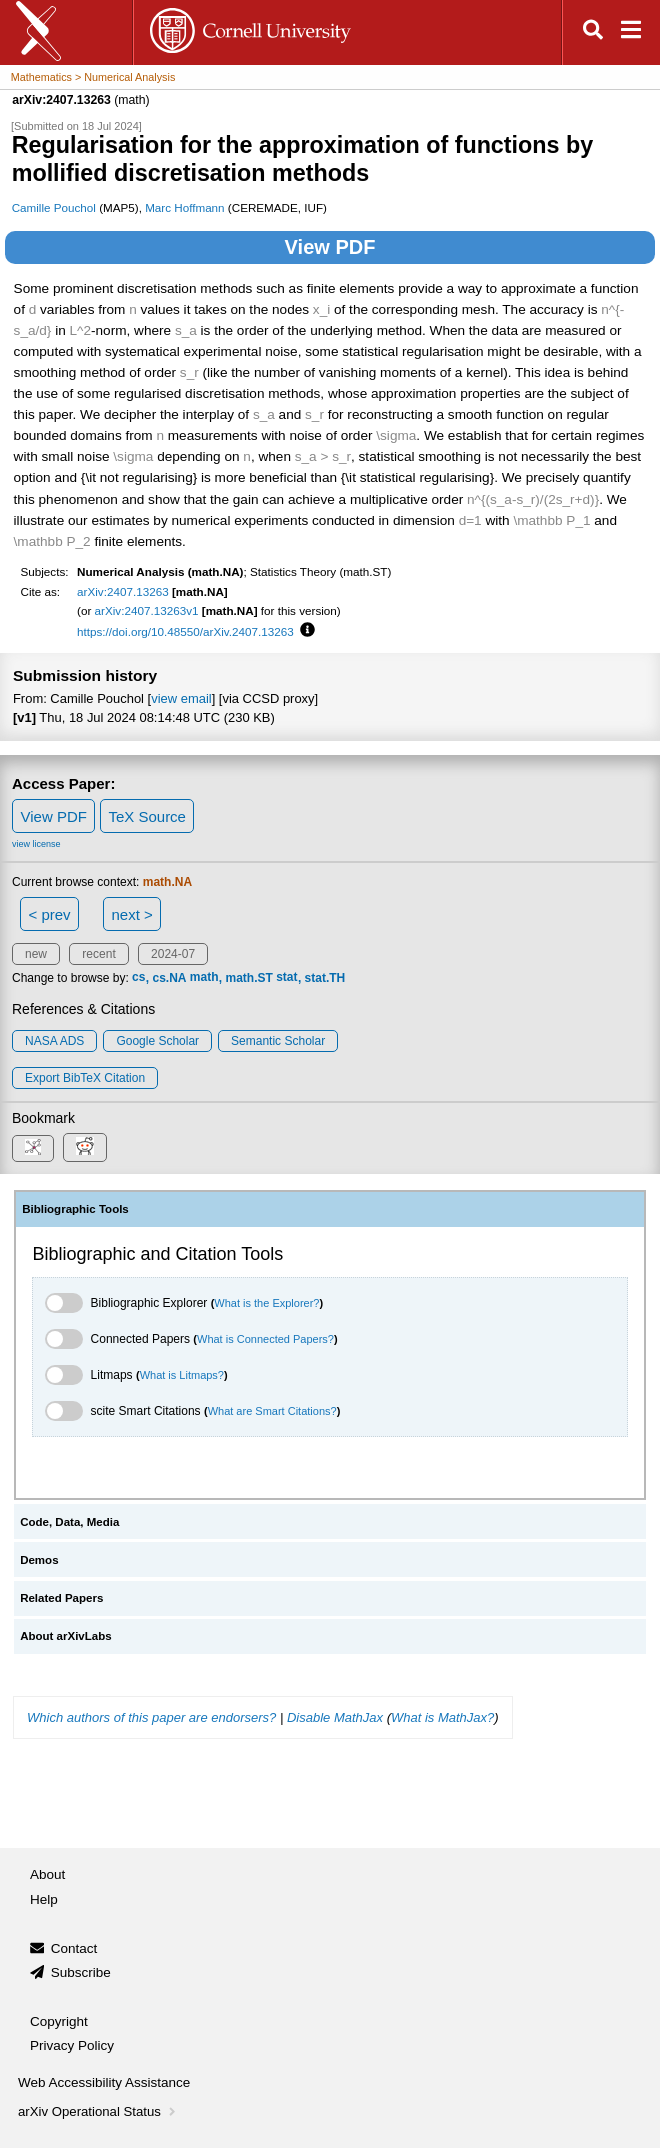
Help (44, 1899)
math (204, 978)
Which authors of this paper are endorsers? (151, 1717)
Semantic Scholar (278, 1041)
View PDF (330, 247)
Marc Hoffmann (184, 207)
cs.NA (169, 978)
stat (286, 978)
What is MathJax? (442, 1717)
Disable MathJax (335, 1717)
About (47, 1874)
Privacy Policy (72, 2045)
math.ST (249, 978)
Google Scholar (157, 1041)
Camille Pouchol (54, 207)
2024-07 (173, 954)
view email (181, 698)
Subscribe (81, 1972)
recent (98, 954)
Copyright (59, 2021)
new (36, 954)
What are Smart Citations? (272, 1411)
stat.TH (325, 978)
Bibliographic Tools (75, 1209)
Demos (39, 1560)
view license (36, 844)
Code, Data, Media (69, 1522)
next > (131, 914)
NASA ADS (54, 1041)
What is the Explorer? (266, 1303)
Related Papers (61, 1598)
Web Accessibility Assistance (104, 2082)
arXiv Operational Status (98, 2111)
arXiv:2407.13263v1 (147, 610)
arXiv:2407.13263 (123, 591)
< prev (50, 914)
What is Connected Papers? (265, 1339)
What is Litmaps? (182, 1375)
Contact (74, 1948)
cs (138, 978)
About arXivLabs (66, 1636)
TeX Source (147, 816)
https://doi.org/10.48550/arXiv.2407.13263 (185, 631)
